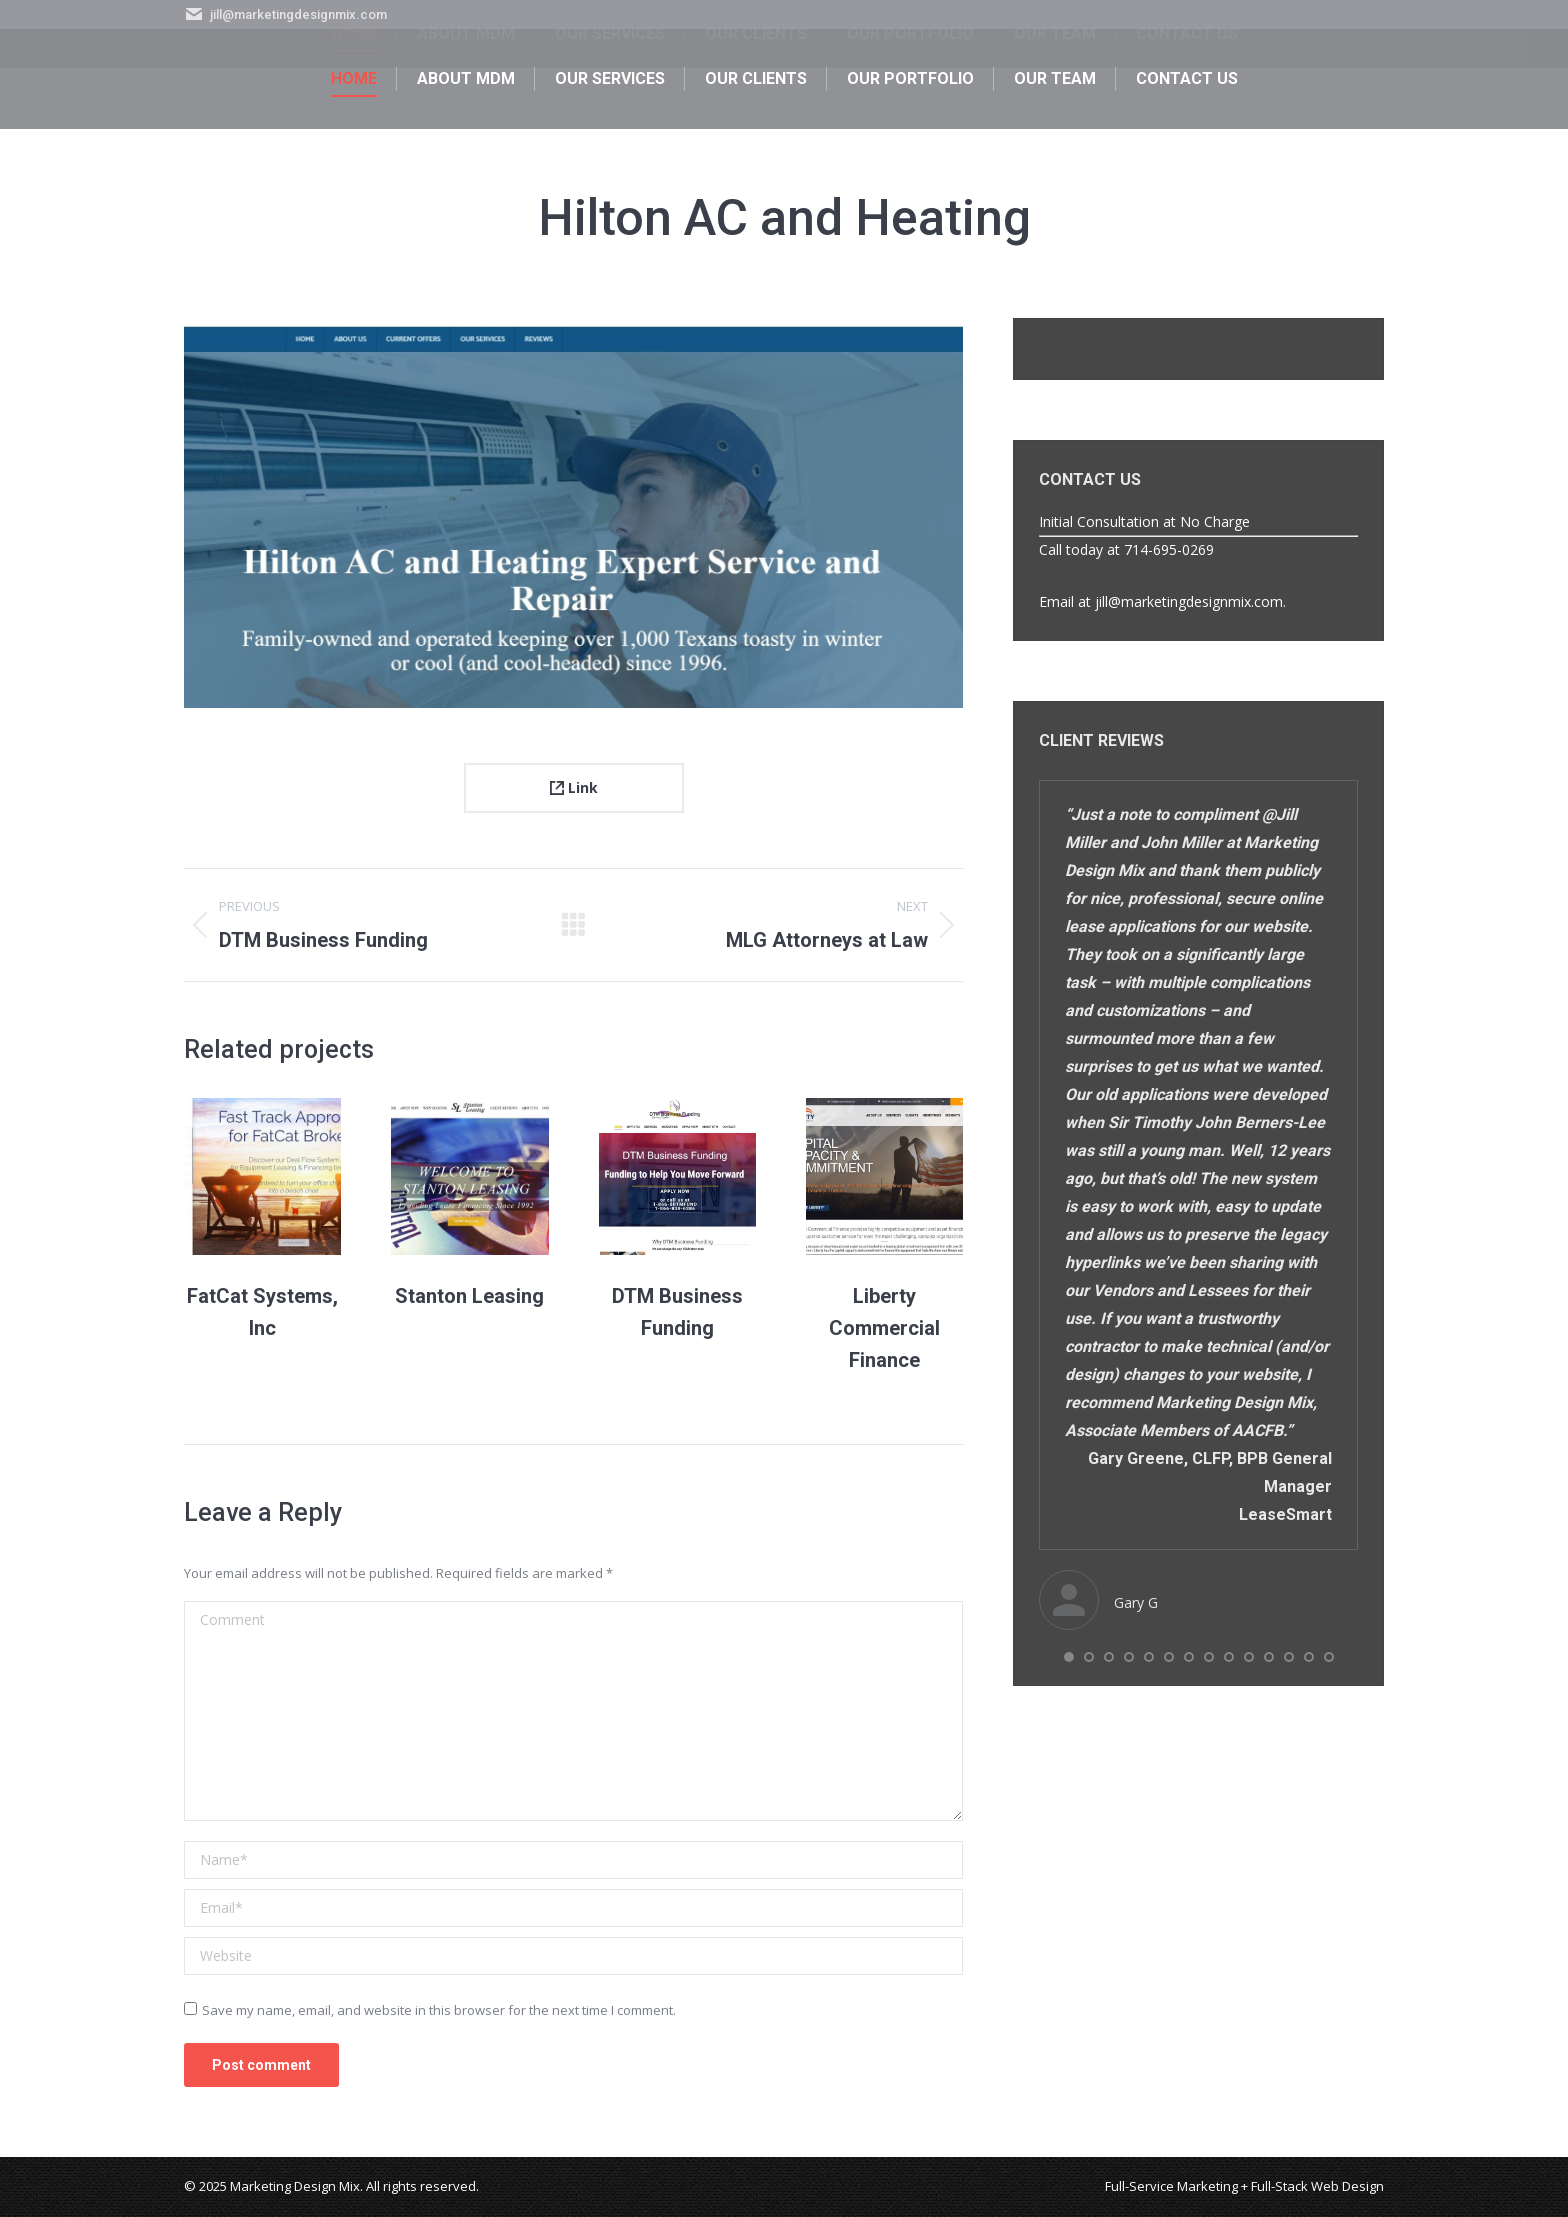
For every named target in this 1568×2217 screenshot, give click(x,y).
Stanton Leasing (469, 1296)
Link (574, 787)
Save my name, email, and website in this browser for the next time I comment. (439, 2010)
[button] (1069, 1657)
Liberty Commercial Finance (884, 1328)
